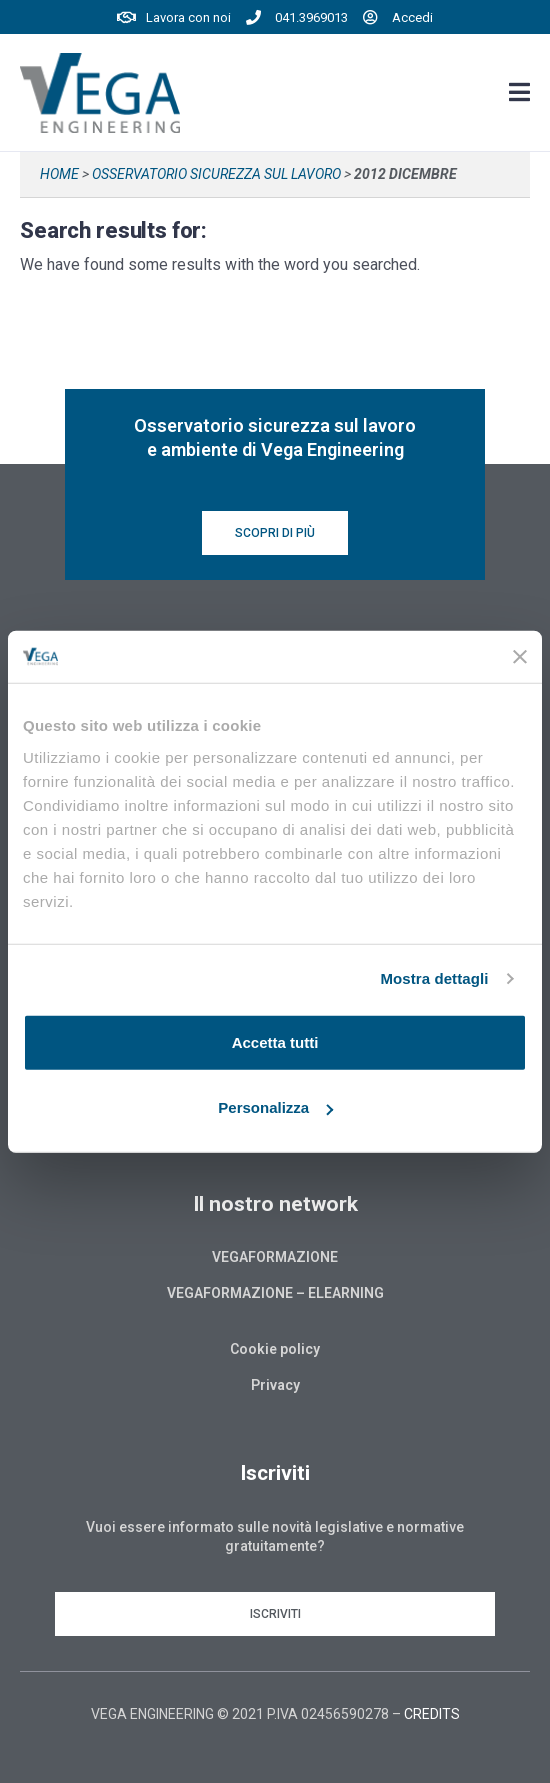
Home (59, 174)
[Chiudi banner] (520, 657)
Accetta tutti (275, 1041)
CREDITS (432, 1714)
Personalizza (275, 1107)
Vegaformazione (275, 1257)
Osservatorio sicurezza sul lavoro (216, 174)
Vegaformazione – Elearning (275, 1293)
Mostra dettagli (434, 978)
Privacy (275, 1385)
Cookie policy (275, 1349)
